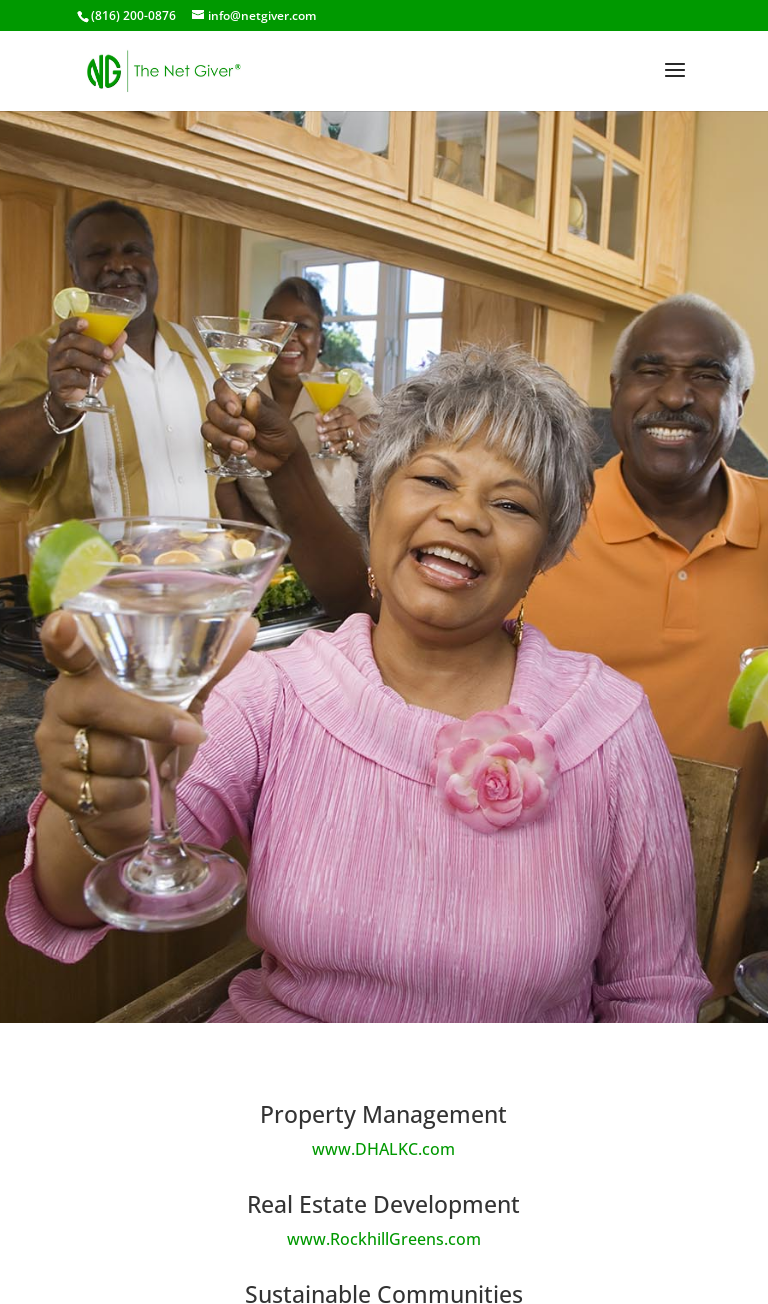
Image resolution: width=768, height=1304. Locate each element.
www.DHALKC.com (383, 1149)
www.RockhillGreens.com (384, 1239)
